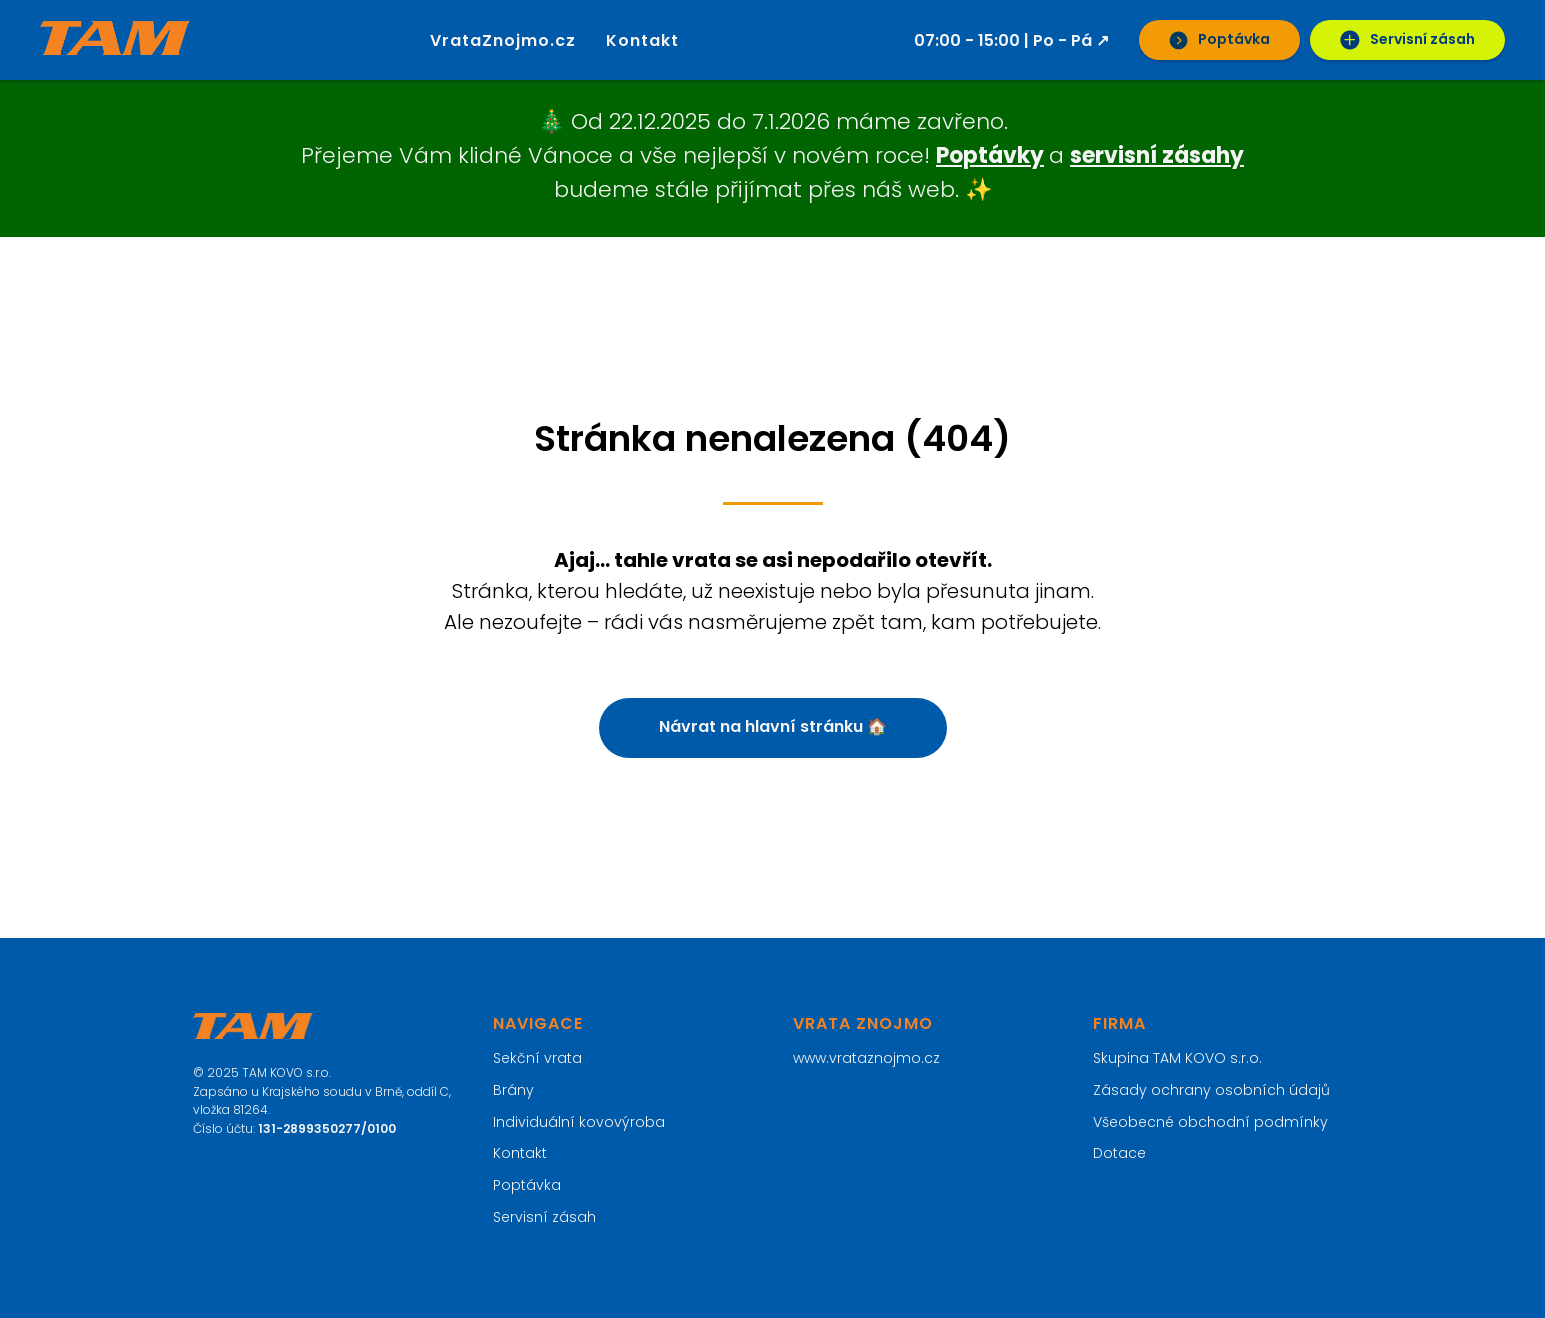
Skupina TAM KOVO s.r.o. (1177, 1058)
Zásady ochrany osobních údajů (1211, 1090)
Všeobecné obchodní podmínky (1210, 1122)
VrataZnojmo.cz (503, 40)
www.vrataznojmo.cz (866, 1058)
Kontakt (642, 40)
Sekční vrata (537, 1058)
